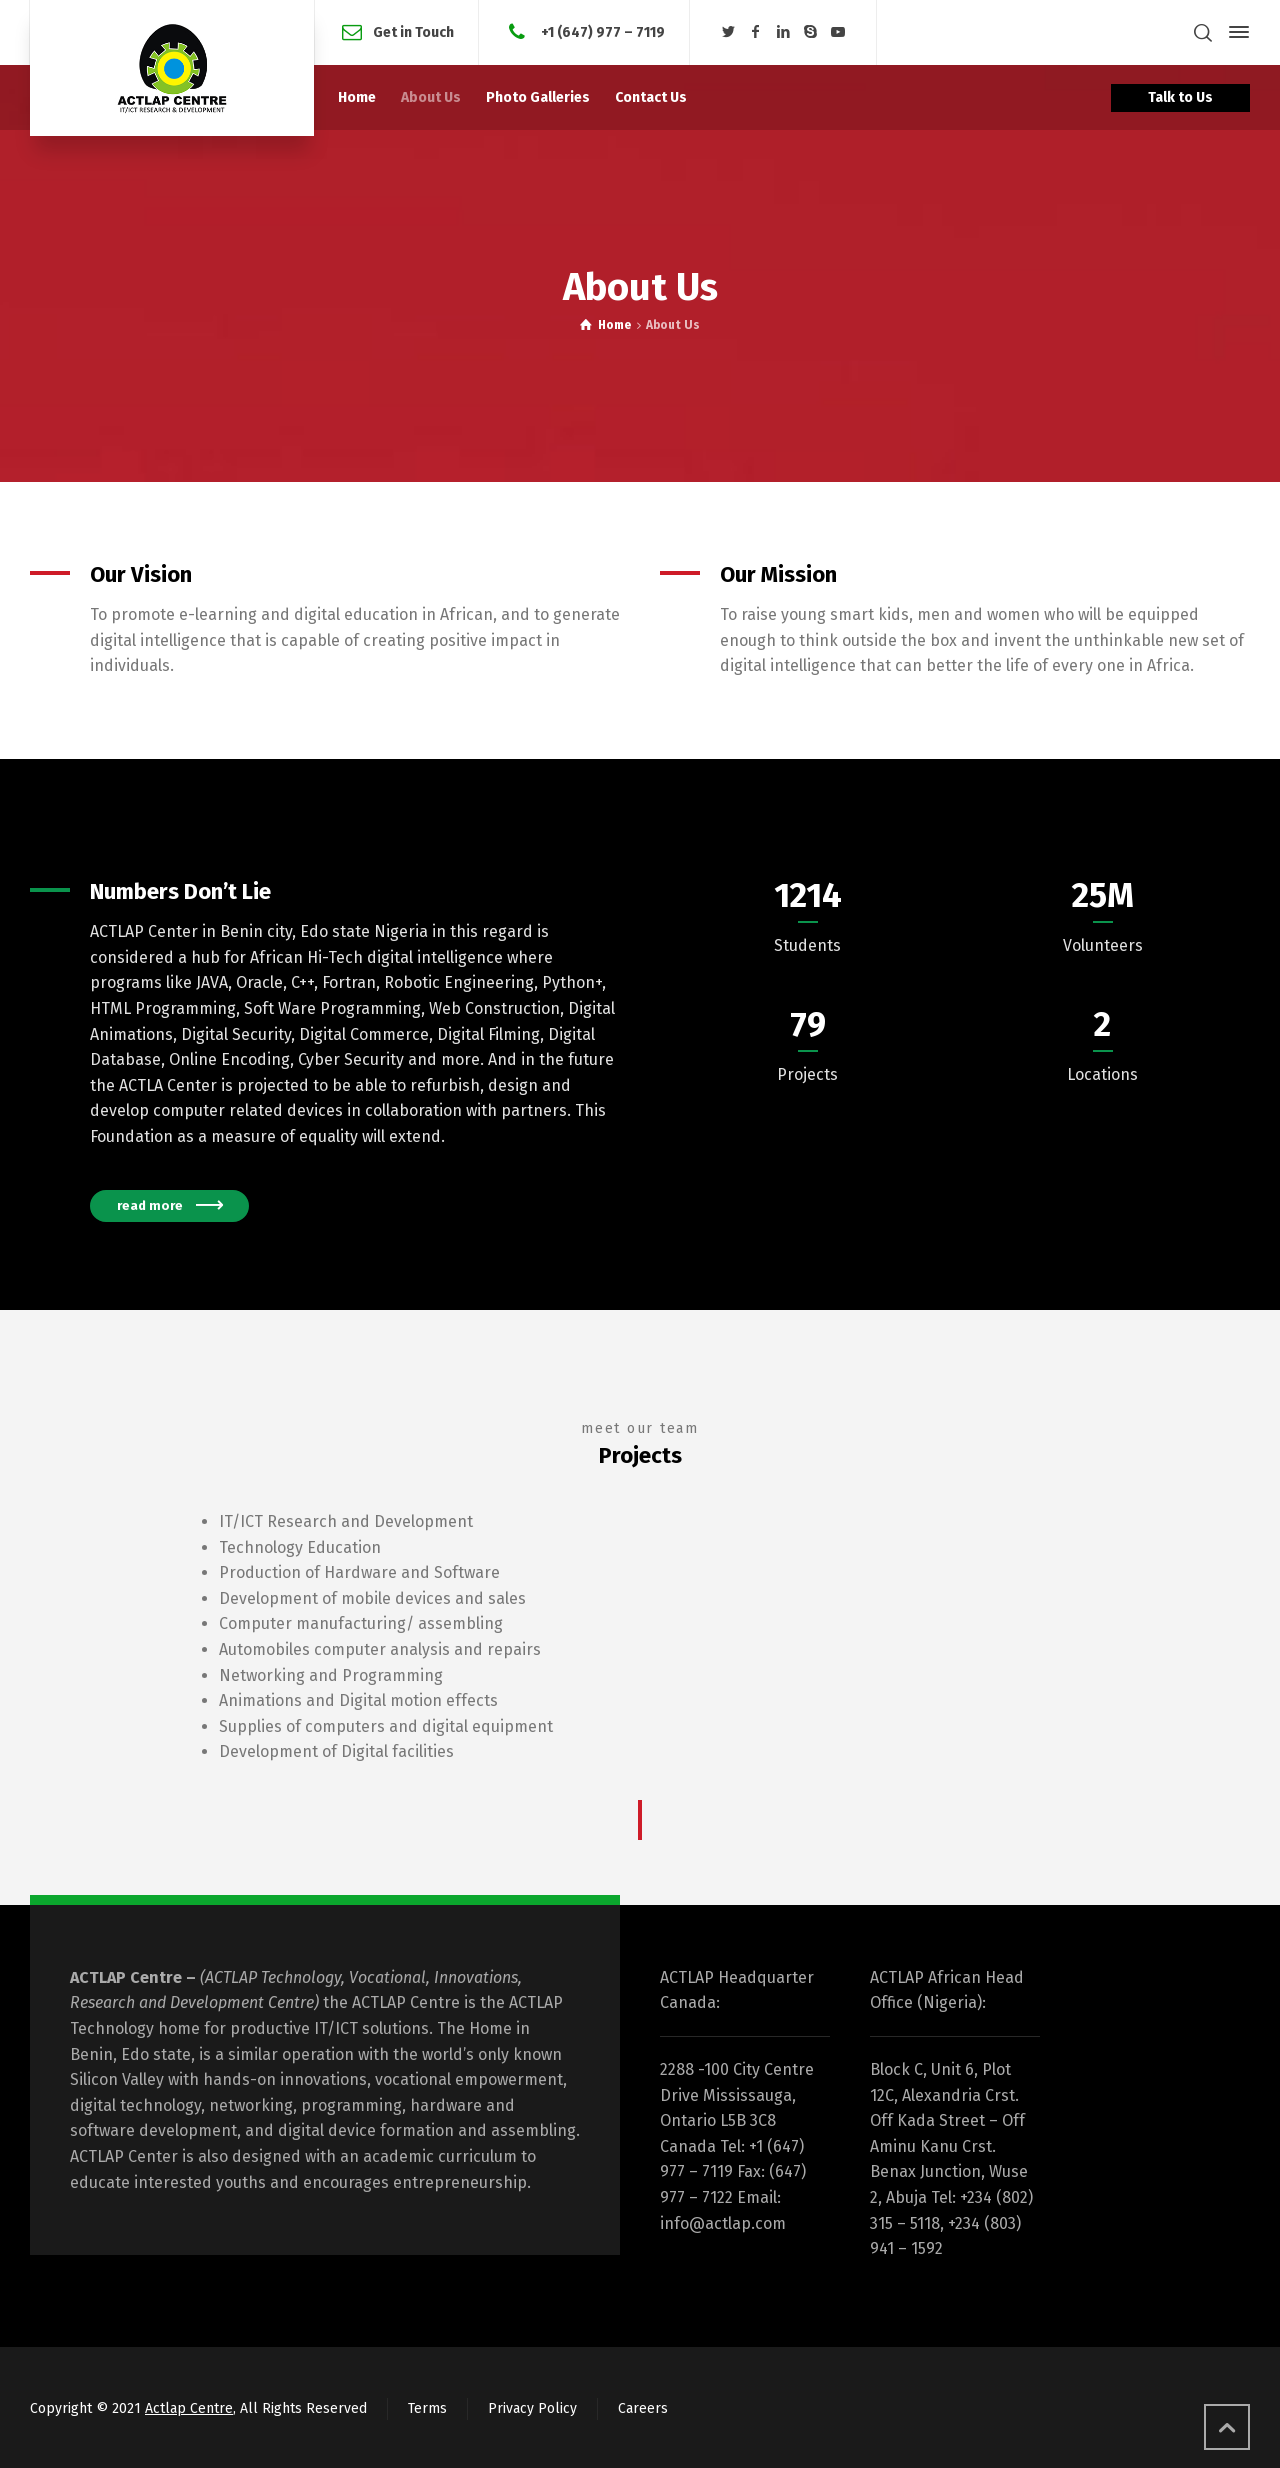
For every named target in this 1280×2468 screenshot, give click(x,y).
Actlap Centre (189, 2408)
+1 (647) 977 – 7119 (601, 31)
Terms (427, 2408)
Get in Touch (413, 31)
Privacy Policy (532, 2408)
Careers (643, 2408)
